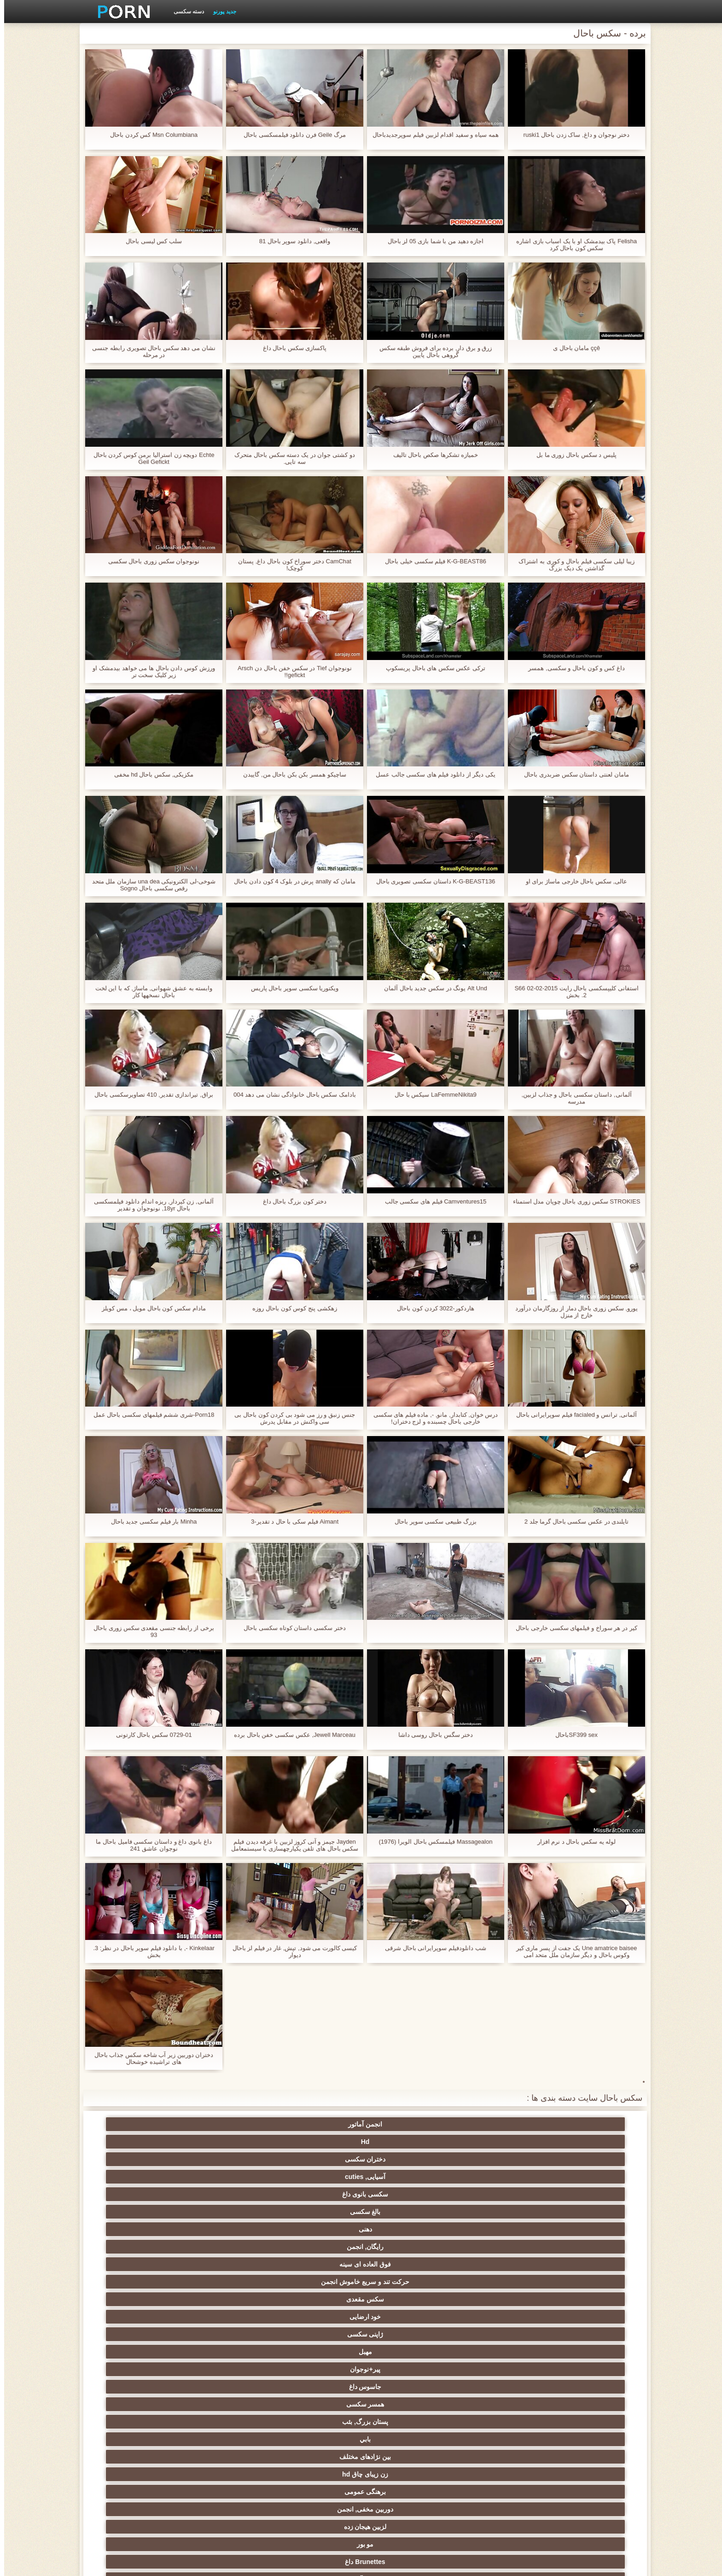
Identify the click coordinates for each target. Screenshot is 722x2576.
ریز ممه (496, 2365)
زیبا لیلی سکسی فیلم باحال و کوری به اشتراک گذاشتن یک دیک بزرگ (572, 565)
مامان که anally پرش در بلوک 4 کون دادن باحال (290, 885)
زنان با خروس (496, 2313)
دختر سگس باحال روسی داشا (431, 1734)
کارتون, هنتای (135, 2484)
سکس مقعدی (226, 2155)
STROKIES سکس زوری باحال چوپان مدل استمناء (572, 1205)
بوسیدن (586, 2467)
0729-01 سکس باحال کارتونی (149, 1734)
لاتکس (225, 2484)
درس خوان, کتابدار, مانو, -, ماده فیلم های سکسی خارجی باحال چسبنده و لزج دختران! (431, 1418)
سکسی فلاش (315, 2243)
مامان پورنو (316, 2260)
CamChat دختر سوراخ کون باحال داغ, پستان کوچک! (290, 565)
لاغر (226, 2383)
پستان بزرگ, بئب (135, 2173)
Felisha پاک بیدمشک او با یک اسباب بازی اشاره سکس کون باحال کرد (572, 244)
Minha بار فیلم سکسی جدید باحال (150, 1521)
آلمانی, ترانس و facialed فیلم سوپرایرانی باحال (572, 1418)
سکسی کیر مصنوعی (135, 2260)
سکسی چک (587, 2400)
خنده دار (406, 2400)
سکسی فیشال (225, 2225)
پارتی (226, 2348)
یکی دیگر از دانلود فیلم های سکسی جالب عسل (431, 774)
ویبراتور (225, 2449)
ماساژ (136, 2295)
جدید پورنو (220, 11)
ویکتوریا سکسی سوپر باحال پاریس (291, 988)
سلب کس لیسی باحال (150, 241)
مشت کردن (135, 2348)
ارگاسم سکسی (226, 2295)
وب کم (586, 2260)
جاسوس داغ (316, 2173)
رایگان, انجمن (496, 2155)
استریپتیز (587, 2365)
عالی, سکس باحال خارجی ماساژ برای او (572, 881)
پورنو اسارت (586, 2484)
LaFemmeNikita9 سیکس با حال (432, 1094)
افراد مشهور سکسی (496, 2260)
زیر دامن (316, 2278)
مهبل (496, 2173)
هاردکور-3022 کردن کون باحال (431, 1308)
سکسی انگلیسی (316, 2295)
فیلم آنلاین (586, 2295)
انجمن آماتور (587, 2124)
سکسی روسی (135, 2330)
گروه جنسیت (406, 2260)
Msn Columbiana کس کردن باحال (150, 134)
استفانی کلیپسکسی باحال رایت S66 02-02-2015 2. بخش (572, 992)
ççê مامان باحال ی (572, 348)
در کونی (135, 2383)
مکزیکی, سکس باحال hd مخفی (149, 774)
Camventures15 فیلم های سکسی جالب (431, 1201)
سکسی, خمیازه (316, 2383)
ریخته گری (406, 2418)
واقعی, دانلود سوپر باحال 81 (290, 241)
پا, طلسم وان (316, 2330)
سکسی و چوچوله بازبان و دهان (316, 2437)
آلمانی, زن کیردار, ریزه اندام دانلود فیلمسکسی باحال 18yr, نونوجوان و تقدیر (150, 1205)
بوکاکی (405, 2484)
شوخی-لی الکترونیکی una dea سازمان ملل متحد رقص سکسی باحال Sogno (150, 885)
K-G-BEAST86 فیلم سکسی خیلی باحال (431, 561)
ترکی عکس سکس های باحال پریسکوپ (431, 668)
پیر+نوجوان (406, 2173)
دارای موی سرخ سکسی (496, 2348)
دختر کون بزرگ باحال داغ (290, 1201)
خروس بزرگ (586, 2278)
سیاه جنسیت (226, 2243)
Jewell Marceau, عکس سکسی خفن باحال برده (291, 1738)
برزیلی (316, 2484)
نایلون (496, 2243)
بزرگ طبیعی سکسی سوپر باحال (431, 1521)
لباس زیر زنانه (135, 2313)
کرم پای (135, 2208)
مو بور (586, 2208)
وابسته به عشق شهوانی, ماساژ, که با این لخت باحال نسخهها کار (149, 992)
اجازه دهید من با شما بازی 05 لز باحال (431, 241)
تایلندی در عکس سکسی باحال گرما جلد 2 (572, 1521)
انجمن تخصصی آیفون (316, 2365)
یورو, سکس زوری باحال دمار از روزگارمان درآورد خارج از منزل (572, 1312)
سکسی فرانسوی (406, 2278)
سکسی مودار (406, 2225)
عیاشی (225, 2365)
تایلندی (406, 2348)
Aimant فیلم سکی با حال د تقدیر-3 (290, 1521)
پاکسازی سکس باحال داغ (290, 348)
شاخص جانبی (214, 2563)
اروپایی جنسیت (586, 2330)
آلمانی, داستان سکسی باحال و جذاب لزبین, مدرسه (572, 1098)
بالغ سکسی (135, 2124)
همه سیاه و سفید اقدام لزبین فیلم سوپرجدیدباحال (431, 138)
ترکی (406, 2449)
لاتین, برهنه (406, 2295)
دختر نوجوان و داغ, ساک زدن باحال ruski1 (572, 134)
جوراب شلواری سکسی (496, 2449)
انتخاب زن (316, 2348)
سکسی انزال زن (496, 2295)
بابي (586, 2190)
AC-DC (586, 2418)
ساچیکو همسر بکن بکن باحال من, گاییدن (290, 774)
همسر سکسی (226, 2173)
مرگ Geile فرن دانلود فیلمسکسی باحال (290, 134)
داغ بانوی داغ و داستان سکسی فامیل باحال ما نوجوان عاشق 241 (149, 1845)
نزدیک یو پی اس (226, 2260)
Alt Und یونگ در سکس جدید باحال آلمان (431, 988)
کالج (135, 2365)
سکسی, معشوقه (135, 2400)
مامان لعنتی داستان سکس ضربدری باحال (572, 774)
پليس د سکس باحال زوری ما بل (572, 454)
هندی (135, 2278)
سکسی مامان (135, 2418)
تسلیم (316, 2225)
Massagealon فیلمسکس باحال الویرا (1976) (431, 1841)
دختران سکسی (405, 2124)
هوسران (496, 2330)
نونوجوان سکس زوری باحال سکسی (150, 561)
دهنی (586, 2155)
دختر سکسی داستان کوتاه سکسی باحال (290, 1627)
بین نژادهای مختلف (496, 2190)
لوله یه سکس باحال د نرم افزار (572, 1841)
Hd (496, 2124)
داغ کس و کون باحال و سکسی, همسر (572, 668)
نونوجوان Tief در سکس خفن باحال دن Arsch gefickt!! (290, 671)
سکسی (586, 2225)
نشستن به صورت (135, 2467)
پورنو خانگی (226, 2467)
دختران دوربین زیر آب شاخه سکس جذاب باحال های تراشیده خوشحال (149, 2058)
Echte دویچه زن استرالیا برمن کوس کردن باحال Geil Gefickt (149, 458)
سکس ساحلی (586, 2348)
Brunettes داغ (496, 2208)
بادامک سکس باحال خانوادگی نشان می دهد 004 (290, 1098)
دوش (226, 2418)
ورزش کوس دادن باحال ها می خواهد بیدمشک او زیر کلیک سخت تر (149, 671)
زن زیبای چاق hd (406, 2190)
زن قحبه (586, 2243)
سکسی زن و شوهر (406, 2383)
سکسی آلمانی (406, 2208)
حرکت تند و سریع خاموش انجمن (316, 2143)
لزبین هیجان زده (135, 2190)
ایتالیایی (316, 2467)
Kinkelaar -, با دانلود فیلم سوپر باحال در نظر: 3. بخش (150, 1951)
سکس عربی (316, 2313)
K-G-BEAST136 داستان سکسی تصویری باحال (431, 881)
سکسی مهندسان (496, 2467)
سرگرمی (135, 2243)
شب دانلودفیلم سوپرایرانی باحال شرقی (431, 1948)
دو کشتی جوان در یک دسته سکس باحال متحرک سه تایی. (290, 458)
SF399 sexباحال (572, 1734)
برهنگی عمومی (316, 2190)
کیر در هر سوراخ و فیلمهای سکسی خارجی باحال (572, 1631)
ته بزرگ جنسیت (586, 2313)
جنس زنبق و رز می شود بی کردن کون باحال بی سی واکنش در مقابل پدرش (290, 1418)
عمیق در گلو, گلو (226, 2400)
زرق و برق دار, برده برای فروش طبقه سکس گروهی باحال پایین (431, 351)
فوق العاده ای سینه (406, 2155)
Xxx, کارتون (496, 2484)
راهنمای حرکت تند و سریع (496, 2418)
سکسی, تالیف (316, 2400)
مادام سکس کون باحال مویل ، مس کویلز (149, 1308)
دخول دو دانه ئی (406, 2467)
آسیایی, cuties (316, 2124)
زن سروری (316, 2208)
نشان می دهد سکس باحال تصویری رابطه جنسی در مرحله (149, 351)
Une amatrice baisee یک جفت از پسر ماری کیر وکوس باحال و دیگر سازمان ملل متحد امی (572, 1951)
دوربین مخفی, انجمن (226, 2190)
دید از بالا (135, 2225)
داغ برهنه (406, 2313)
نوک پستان (586, 2383)
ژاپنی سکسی (586, 2173)
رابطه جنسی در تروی (406, 2243)
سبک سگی (406, 2365)
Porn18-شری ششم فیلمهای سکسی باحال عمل (149, 1418)
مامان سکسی (496, 2278)
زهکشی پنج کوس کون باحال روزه (290, 1308)
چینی (496, 2400)
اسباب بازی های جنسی (496, 2225)
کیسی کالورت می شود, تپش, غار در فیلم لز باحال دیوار (290, 1951)
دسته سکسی (184, 11)
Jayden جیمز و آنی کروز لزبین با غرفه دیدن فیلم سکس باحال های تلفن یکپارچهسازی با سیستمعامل (290, 1845)
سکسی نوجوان (225, 2330)
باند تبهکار (226, 2313)
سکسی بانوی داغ (226, 2124)
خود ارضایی (135, 2155)
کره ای (586, 2449)
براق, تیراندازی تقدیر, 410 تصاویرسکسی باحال (150, 1094)
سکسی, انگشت (225, 2278)
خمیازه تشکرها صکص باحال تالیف (431, 454)
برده (316, 2418)
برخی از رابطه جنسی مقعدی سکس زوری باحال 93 (150, 1631)
